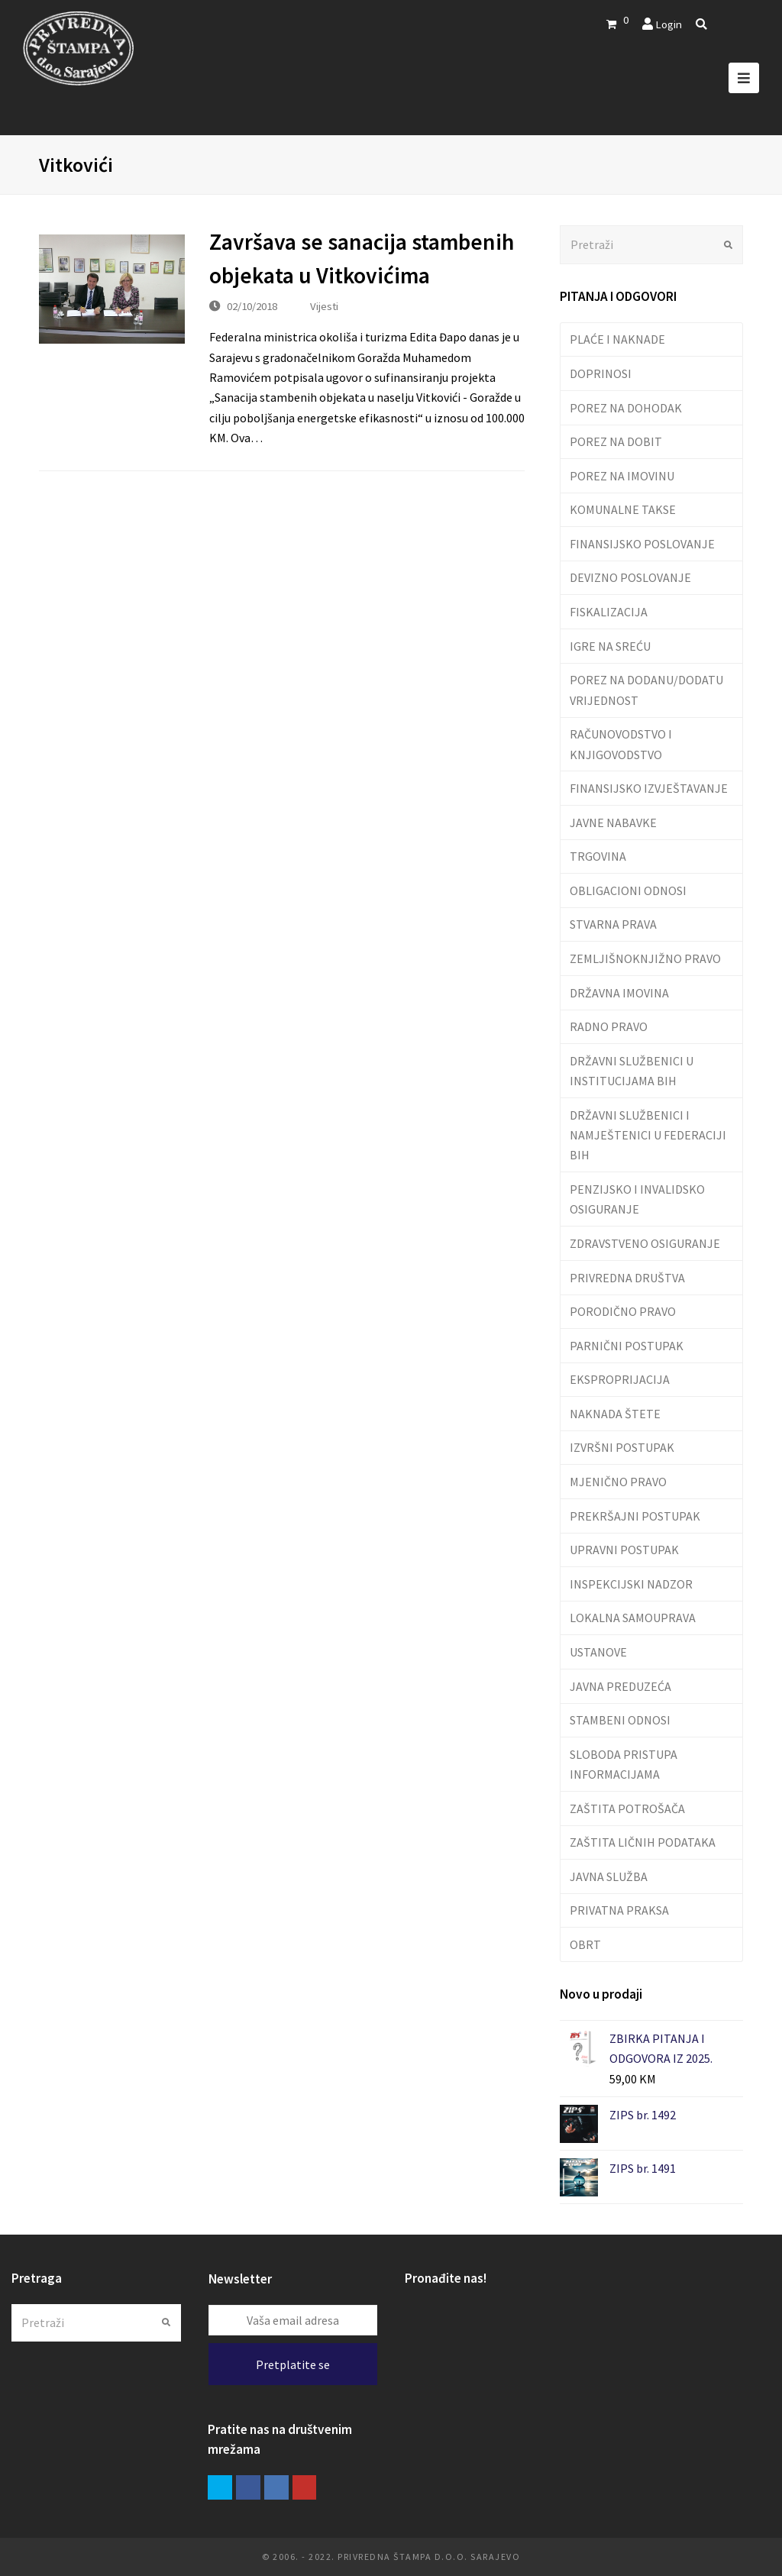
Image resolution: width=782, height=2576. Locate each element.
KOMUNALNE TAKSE (623, 509)
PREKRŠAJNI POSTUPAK (635, 1516)
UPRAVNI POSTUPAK (624, 1549)
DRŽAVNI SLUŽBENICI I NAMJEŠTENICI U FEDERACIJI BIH (648, 1135)
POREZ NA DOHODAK (626, 407)
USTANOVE (598, 1652)
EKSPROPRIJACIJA (620, 1379)
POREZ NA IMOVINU (622, 475)
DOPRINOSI (601, 373)
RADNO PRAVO (609, 1026)
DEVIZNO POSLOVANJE (630, 577)
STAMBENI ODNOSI (620, 1720)
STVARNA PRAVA (613, 924)
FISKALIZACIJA (609, 611)
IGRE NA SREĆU (610, 646)
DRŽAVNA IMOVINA (619, 992)
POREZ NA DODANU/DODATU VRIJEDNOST (646, 689)
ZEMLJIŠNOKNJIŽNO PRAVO (645, 958)
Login (668, 24)
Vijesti (324, 306)
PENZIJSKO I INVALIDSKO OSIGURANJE (637, 1199)
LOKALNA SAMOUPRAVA (633, 1617)
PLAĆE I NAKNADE (617, 339)
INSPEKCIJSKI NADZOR (631, 1584)
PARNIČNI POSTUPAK (626, 1345)
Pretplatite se (293, 2364)
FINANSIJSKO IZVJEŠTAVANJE (649, 788)
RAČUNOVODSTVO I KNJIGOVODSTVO (621, 743)
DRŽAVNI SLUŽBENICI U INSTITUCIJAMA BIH (631, 1070)
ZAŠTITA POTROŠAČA (627, 1808)
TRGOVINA (598, 856)
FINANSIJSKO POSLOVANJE (642, 543)
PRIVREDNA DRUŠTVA (627, 1277)
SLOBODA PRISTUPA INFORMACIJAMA (623, 1764)
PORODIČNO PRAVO (623, 1311)
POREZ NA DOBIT (616, 441)
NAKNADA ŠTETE (615, 1413)
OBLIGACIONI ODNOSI (628, 890)
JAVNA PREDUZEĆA (620, 1686)
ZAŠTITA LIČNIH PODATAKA (643, 1842)
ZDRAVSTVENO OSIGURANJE (645, 1243)
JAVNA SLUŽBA (609, 1876)
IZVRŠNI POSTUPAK (622, 1447)
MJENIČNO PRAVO (618, 1481)
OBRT (585, 1944)
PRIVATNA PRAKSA (619, 1910)
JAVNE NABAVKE (613, 822)
